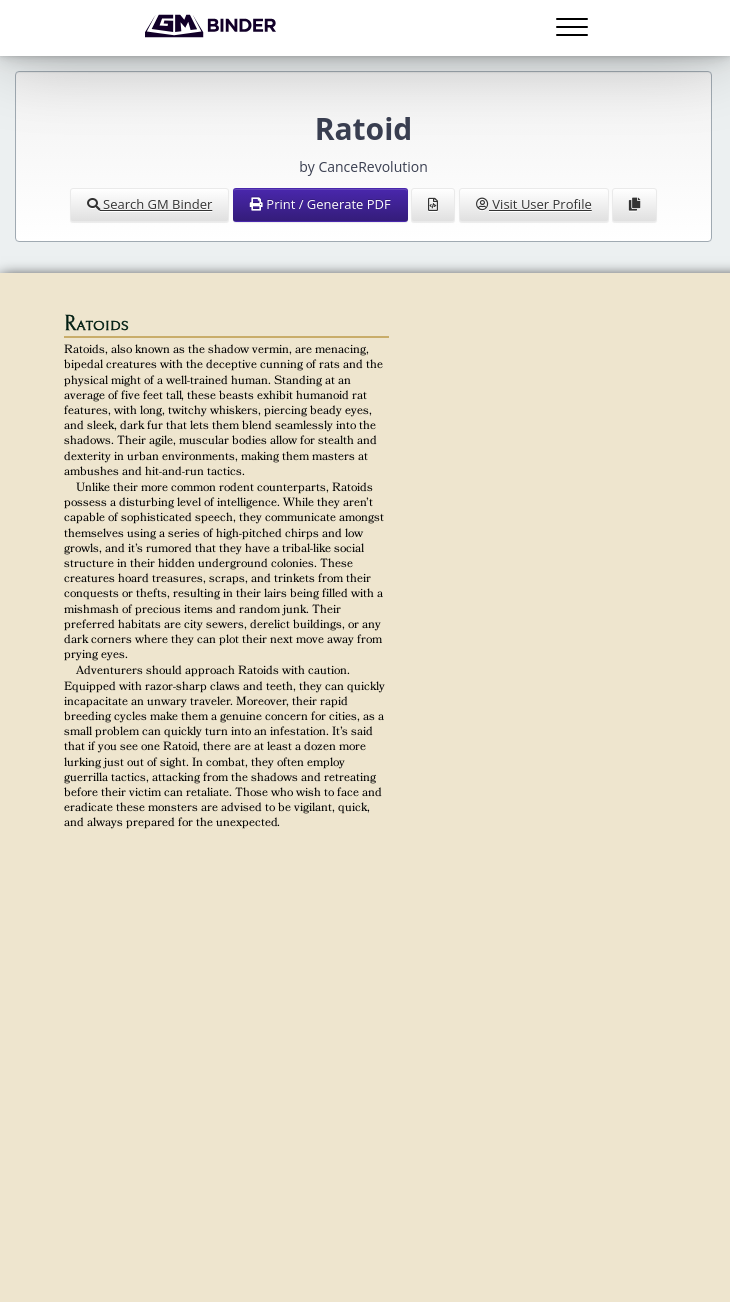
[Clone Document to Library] (634, 205)
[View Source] (433, 205)
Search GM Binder (150, 204)
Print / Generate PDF (320, 204)
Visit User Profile (534, 204)
